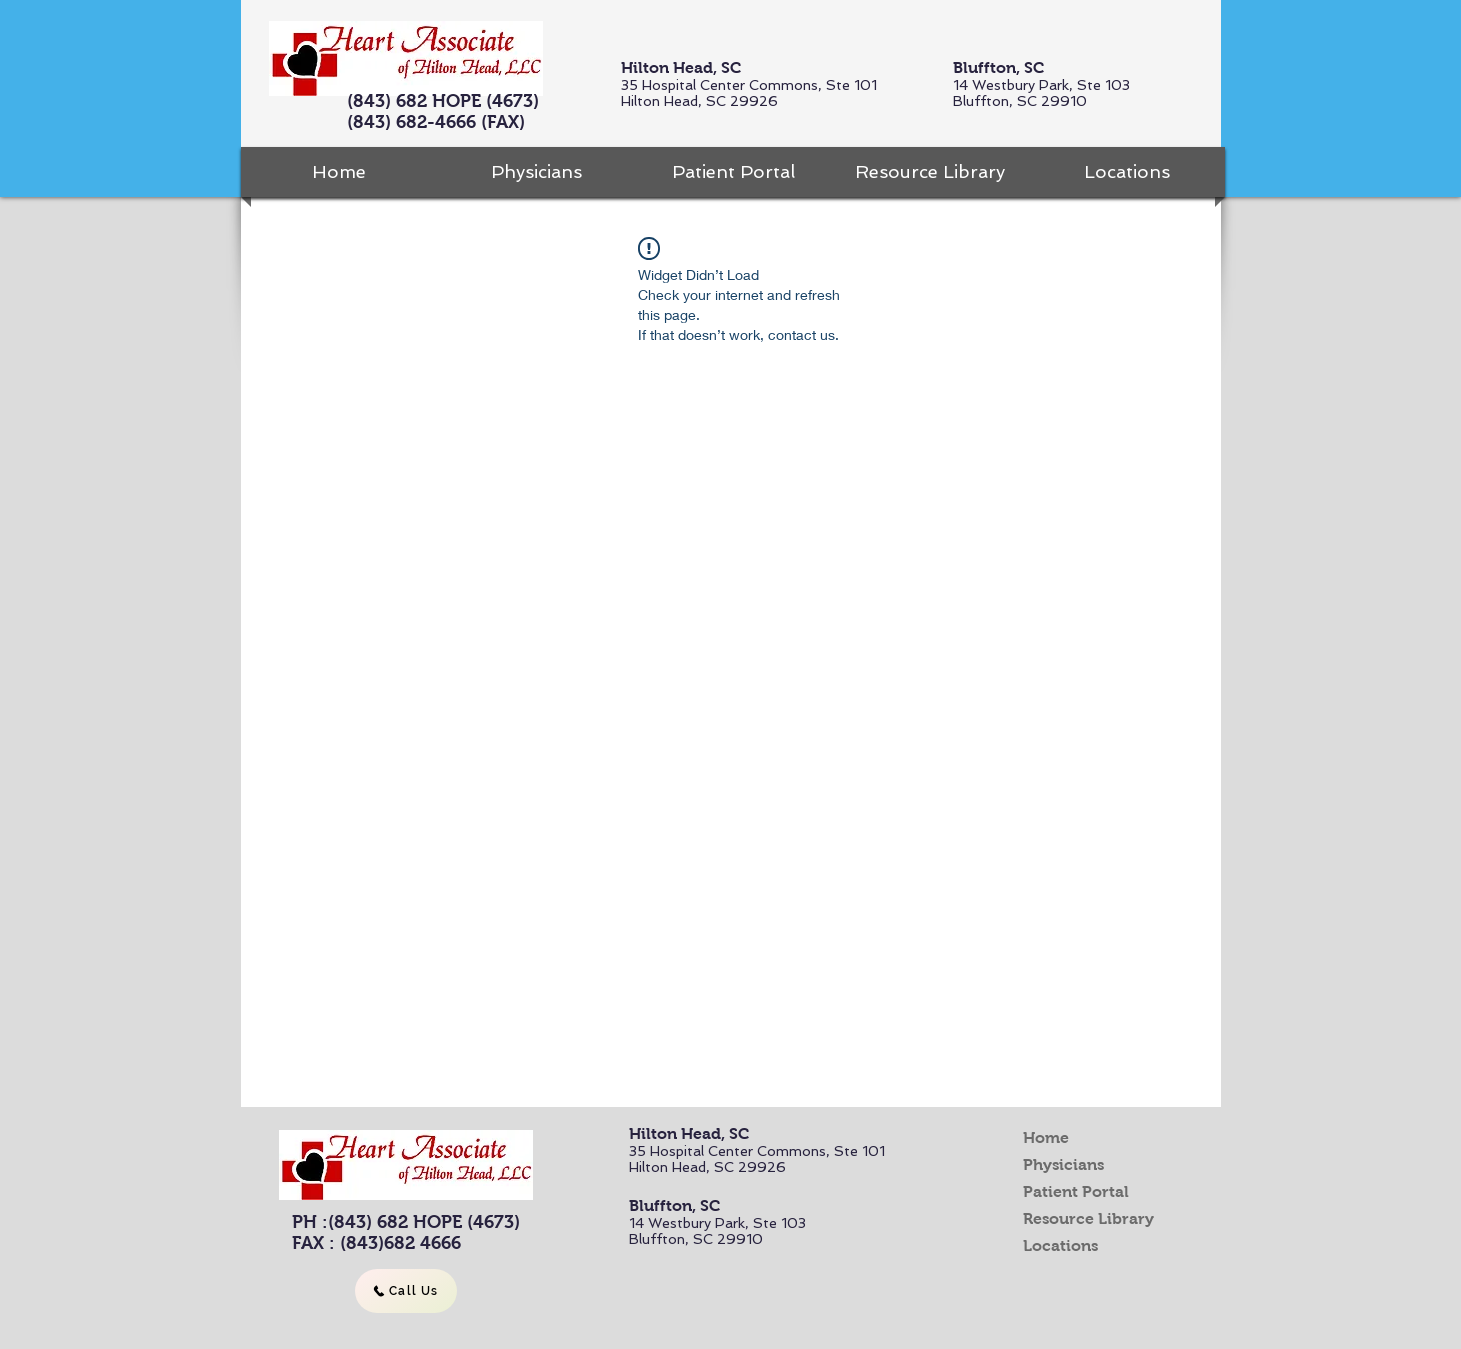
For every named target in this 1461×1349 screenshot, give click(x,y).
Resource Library (1088, 1218)
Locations (1060, 1245)
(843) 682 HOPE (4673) (443, 101)
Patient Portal (1076, 1191)
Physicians (1063, 1164)
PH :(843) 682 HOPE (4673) (406, 1222)
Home (1046, 1137)
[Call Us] (406, 1291)
